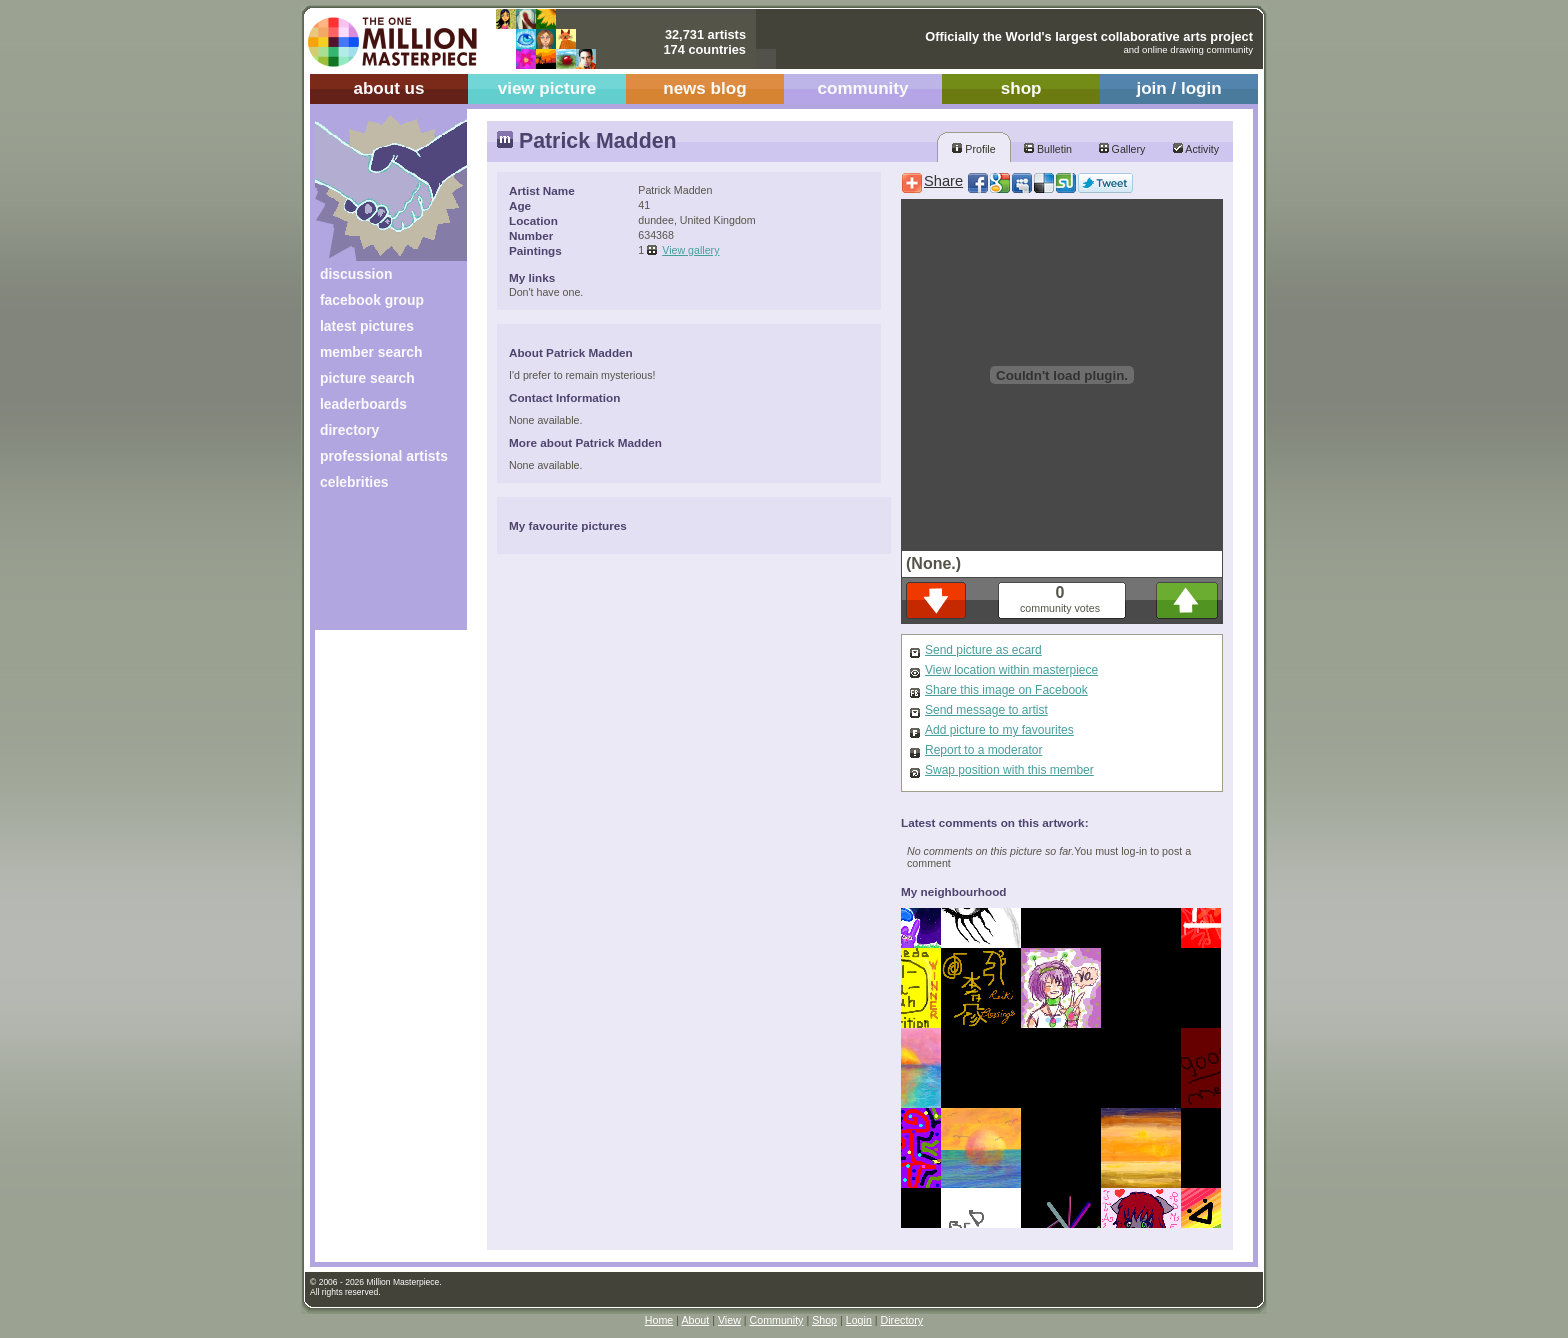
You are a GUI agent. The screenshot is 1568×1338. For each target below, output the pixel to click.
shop (1021, 88)
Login (859, 1320)
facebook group (372, 300)
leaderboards (363, 404)
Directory (902, 1320)
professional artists (384, 456)
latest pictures (367, 326)
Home (659, 1320)
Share (943, 181)
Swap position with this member (1009, 770)
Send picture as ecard (983, 650)
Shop (824, 1320)
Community (777, 1320)
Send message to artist (986, 710)
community (863, 88)
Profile (973, 149)
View (729, 1320)
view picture (547, 88)
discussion (356, 274)
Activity (1196, 149)
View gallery (690, 250)
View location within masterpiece (1011, 670)
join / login (1178, 88)
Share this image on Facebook (1006, 690)
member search (371, 352)
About (695, 1320)
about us (388, 88)
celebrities (354, 482)
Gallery (1122, 149)
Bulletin (1048, 149)
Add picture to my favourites (999, 730)
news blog (704, 88)
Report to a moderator (983, 750)
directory (349, 430)
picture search (367, 378)
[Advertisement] (377, 567)
